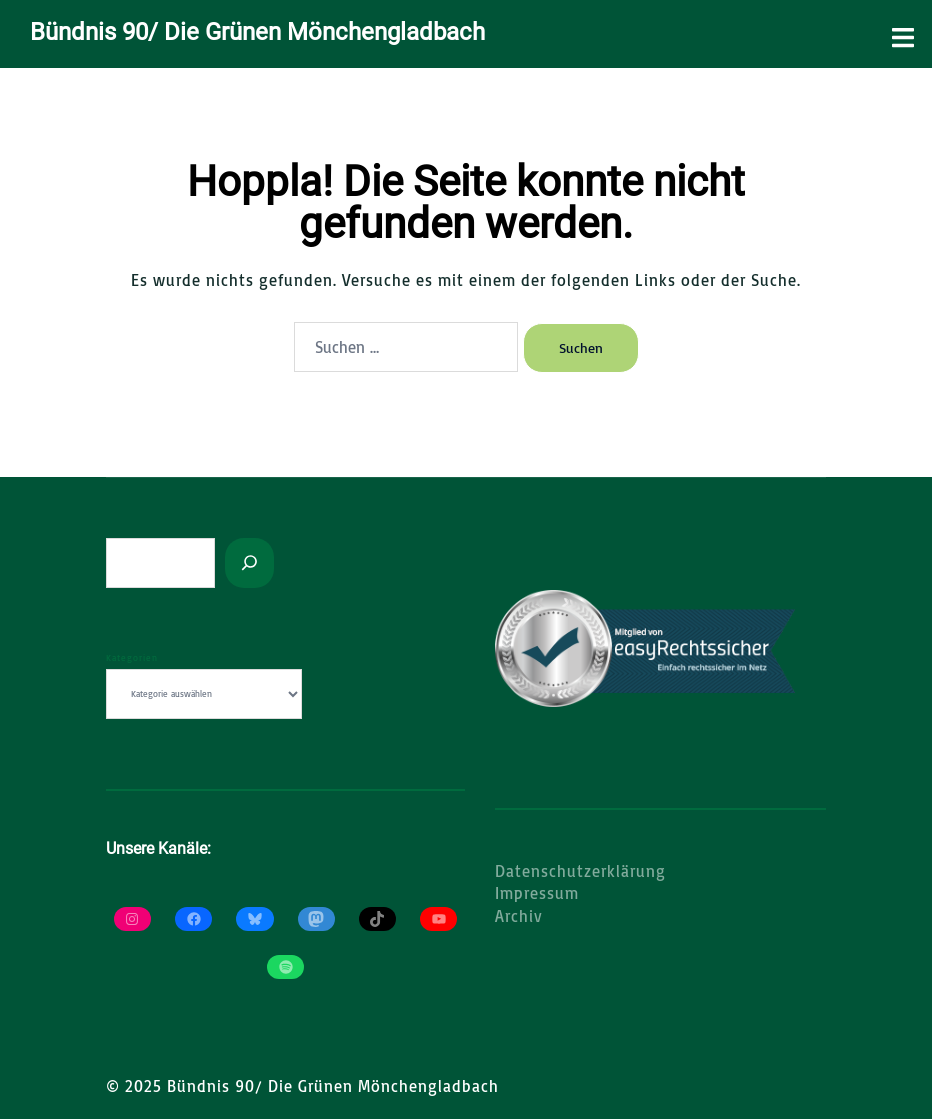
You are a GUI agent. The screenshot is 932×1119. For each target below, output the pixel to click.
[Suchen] (249, 563)
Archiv (519, 916)
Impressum (537, 893)
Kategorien (132, 657)
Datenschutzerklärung (580, 871)
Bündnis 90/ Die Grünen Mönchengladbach (257, 32)
